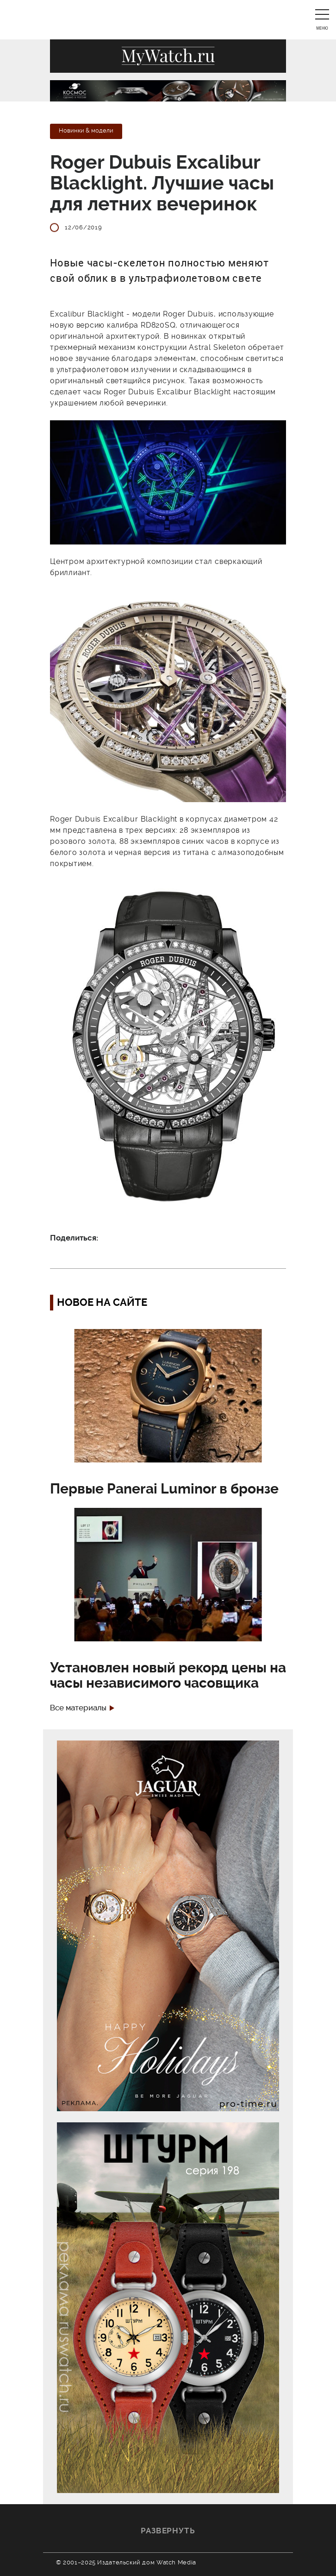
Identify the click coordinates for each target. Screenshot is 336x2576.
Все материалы (78, 1708)
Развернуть (168, 2530)
